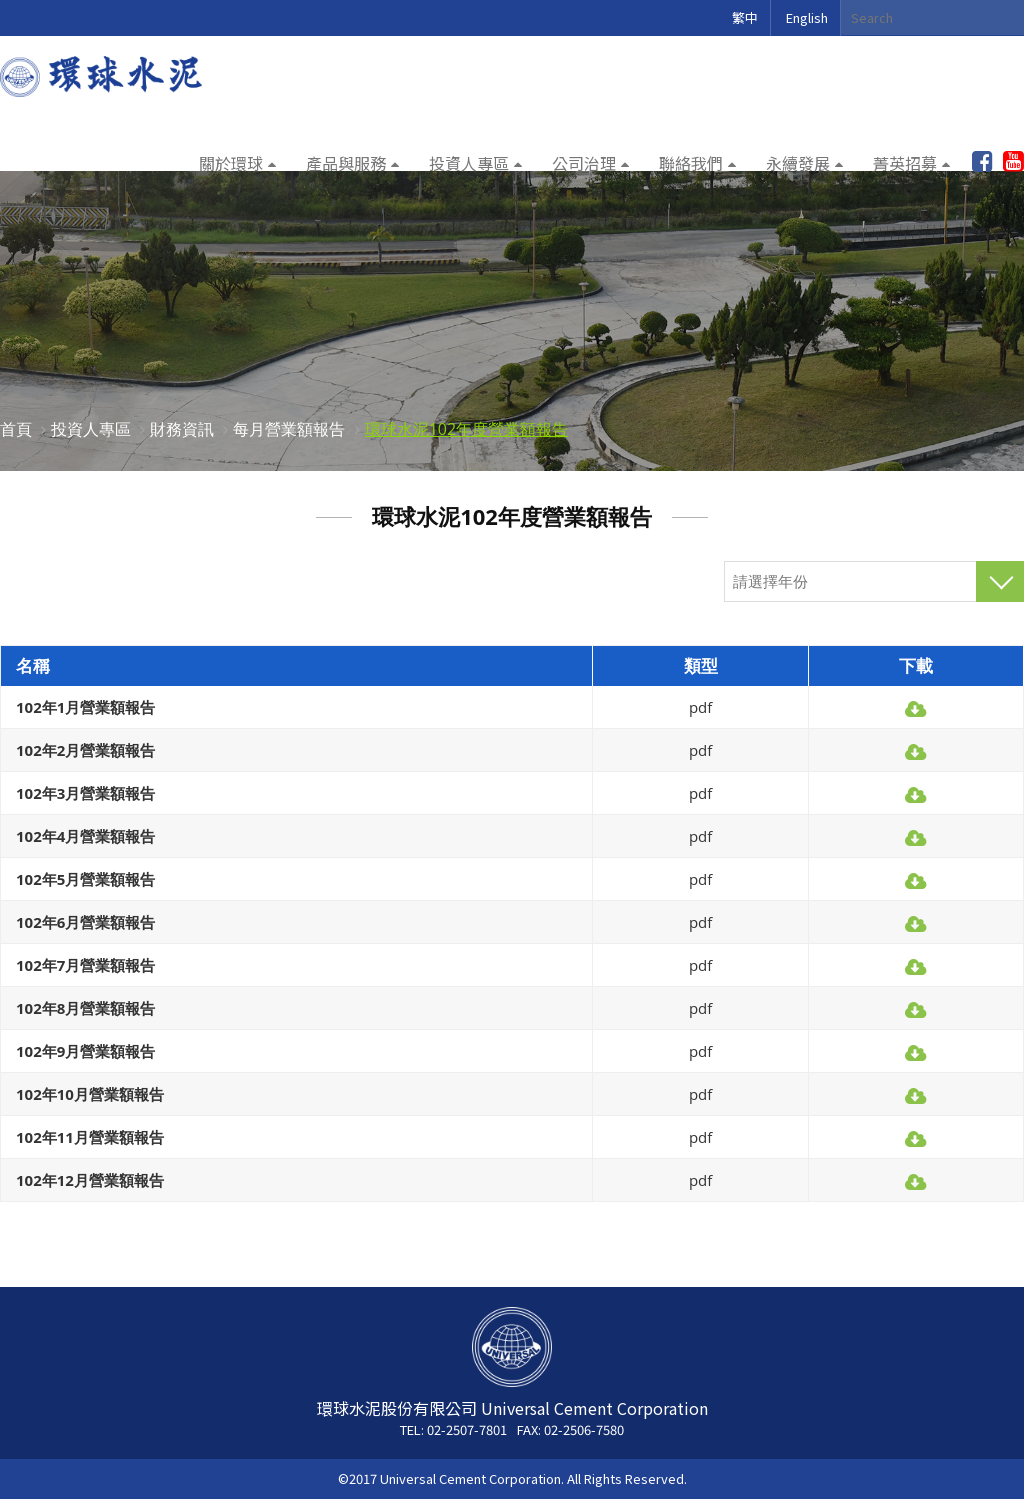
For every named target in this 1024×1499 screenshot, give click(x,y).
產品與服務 (346, 163)
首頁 (16, 429)
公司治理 (584, 163)
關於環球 (231, 163)
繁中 (745, 17)
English (807, 17)
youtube (1013, 162)
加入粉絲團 (982, 162)
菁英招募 (905, 163)
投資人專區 (469, 163)
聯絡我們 (691, 163)
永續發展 (798, 163)
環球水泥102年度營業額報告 (466, 429)
